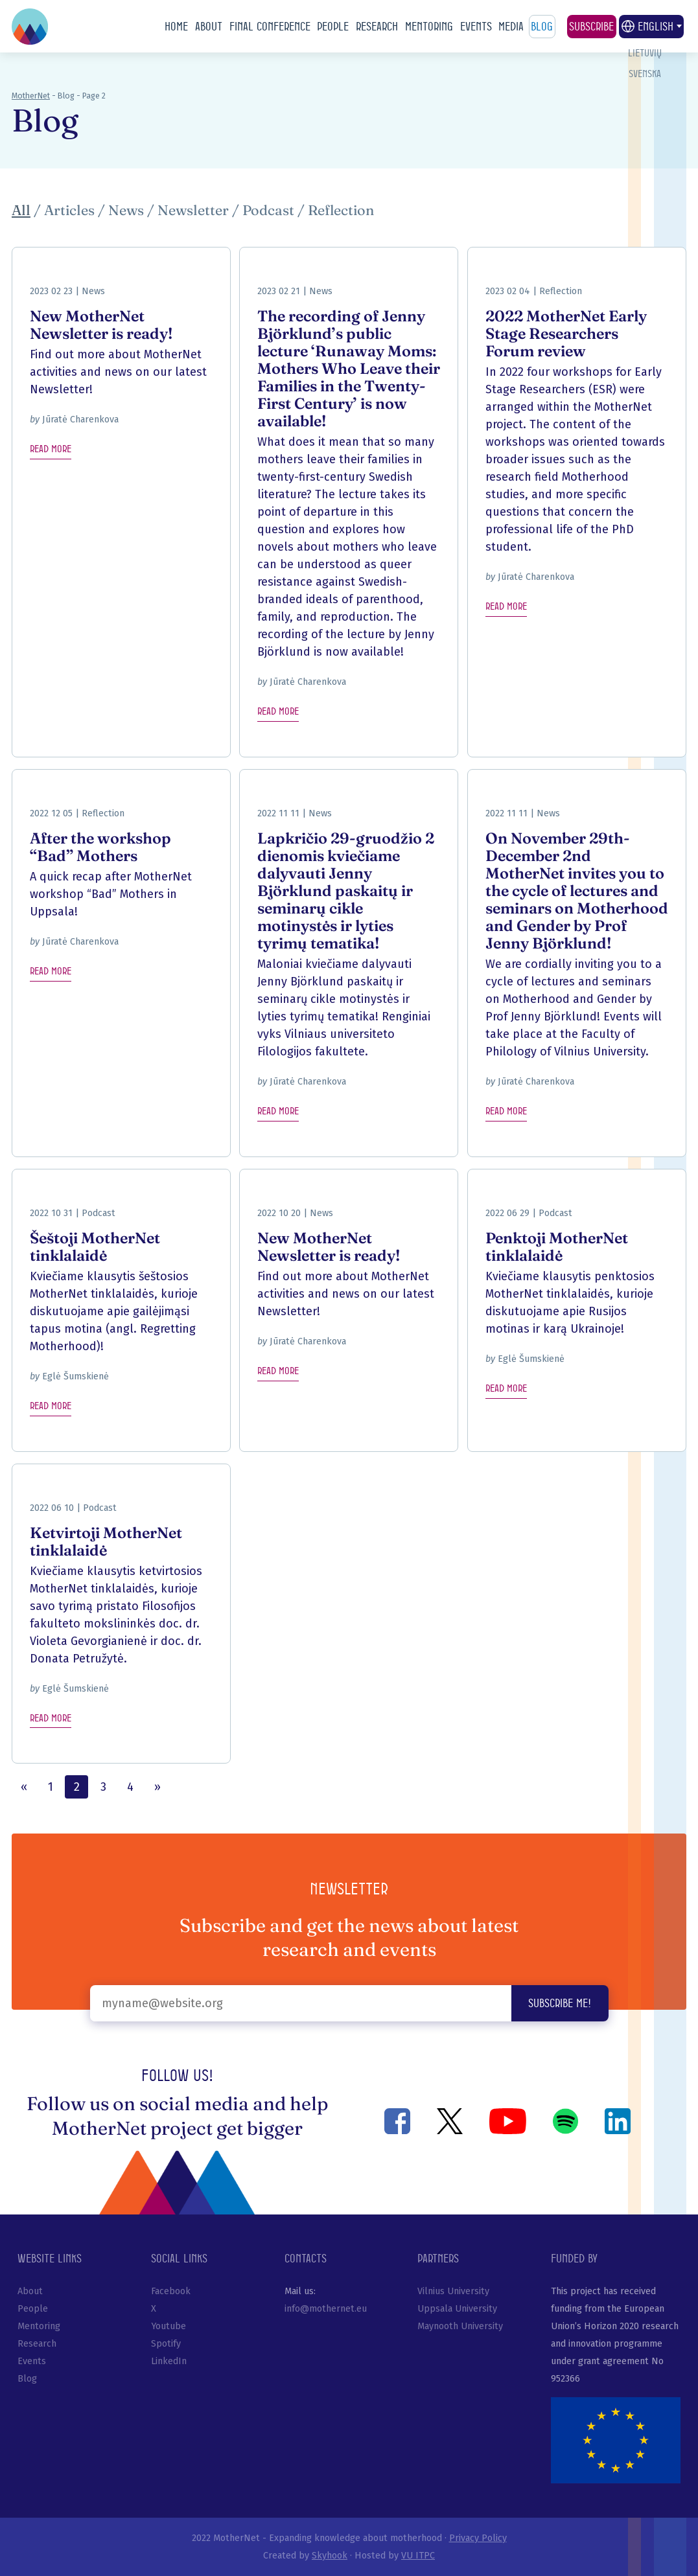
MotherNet (31, 95)
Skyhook (329, 2555)
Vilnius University (453, 2291)
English (651, 26)
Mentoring (429, 26)
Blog (542, 26)
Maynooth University (460, 2326)
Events (476, 26)
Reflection (341, 210)
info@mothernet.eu (326, 2308)
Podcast (268, 210)
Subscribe (591, 26)
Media (511, 26)
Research (377, 26)
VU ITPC (418, 2555)
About (208, 26)
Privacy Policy (478, 2538)
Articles (69, 210)
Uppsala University (457, 2308)
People (333, 26)
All (21, 210)
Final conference (269, 26)
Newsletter (193, 210)
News (126, 210)
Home (176, 26)
